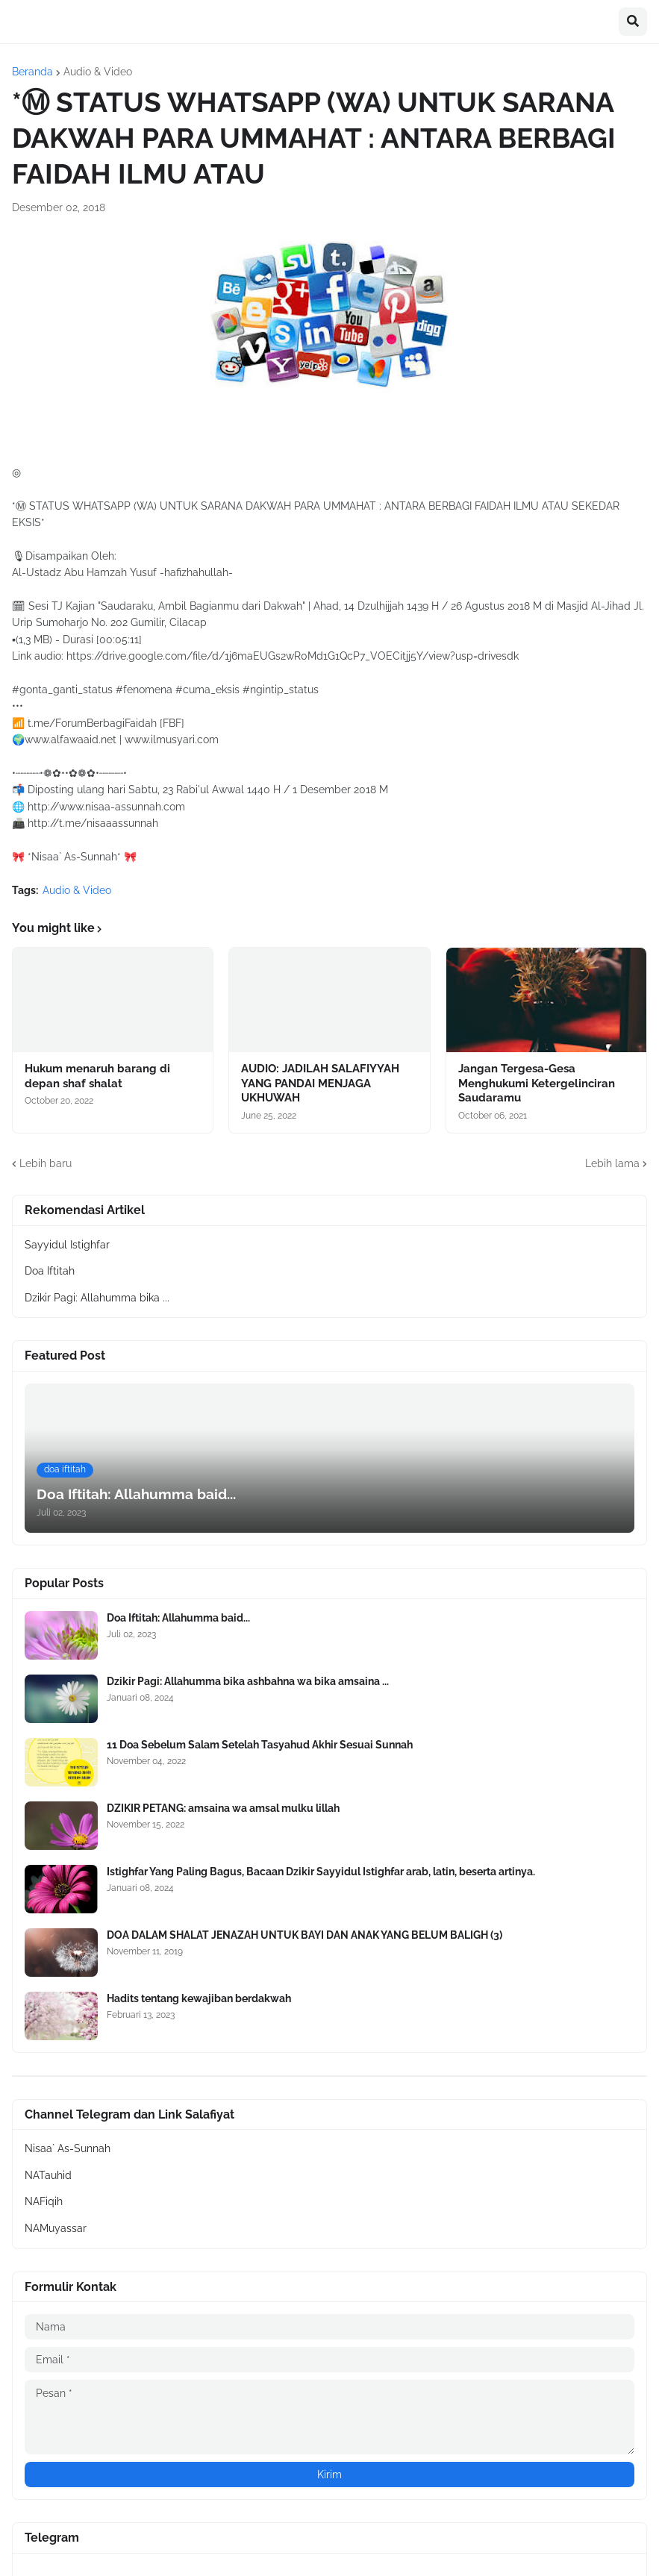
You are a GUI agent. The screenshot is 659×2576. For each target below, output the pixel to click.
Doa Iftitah (50, 1271)
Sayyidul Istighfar (67, 1245)
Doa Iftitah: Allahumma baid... (178, 1618)
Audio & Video (97, 71)
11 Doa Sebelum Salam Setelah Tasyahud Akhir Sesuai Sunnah (260, 1745)
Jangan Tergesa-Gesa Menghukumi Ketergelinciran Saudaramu (536, 1083)
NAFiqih (44, 2201)
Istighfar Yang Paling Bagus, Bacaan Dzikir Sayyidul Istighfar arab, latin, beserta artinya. (321, 1872)
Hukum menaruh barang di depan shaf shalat (97, 1076)
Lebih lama (612, 1163)
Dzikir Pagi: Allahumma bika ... (97, 1298)
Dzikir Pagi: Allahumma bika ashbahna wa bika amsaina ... (248, 1681)
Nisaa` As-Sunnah (67, 2148)
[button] (633, 21)
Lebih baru (45, 1163)
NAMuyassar (56, 2228)
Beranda (32, 71)
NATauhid (48, 2175)
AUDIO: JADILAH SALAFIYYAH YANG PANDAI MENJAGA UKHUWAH (320, 1083)
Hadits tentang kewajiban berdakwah (199, 1998)
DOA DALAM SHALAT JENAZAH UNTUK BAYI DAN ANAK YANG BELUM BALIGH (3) (304, 1935)
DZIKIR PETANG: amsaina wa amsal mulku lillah (223, 1808)
